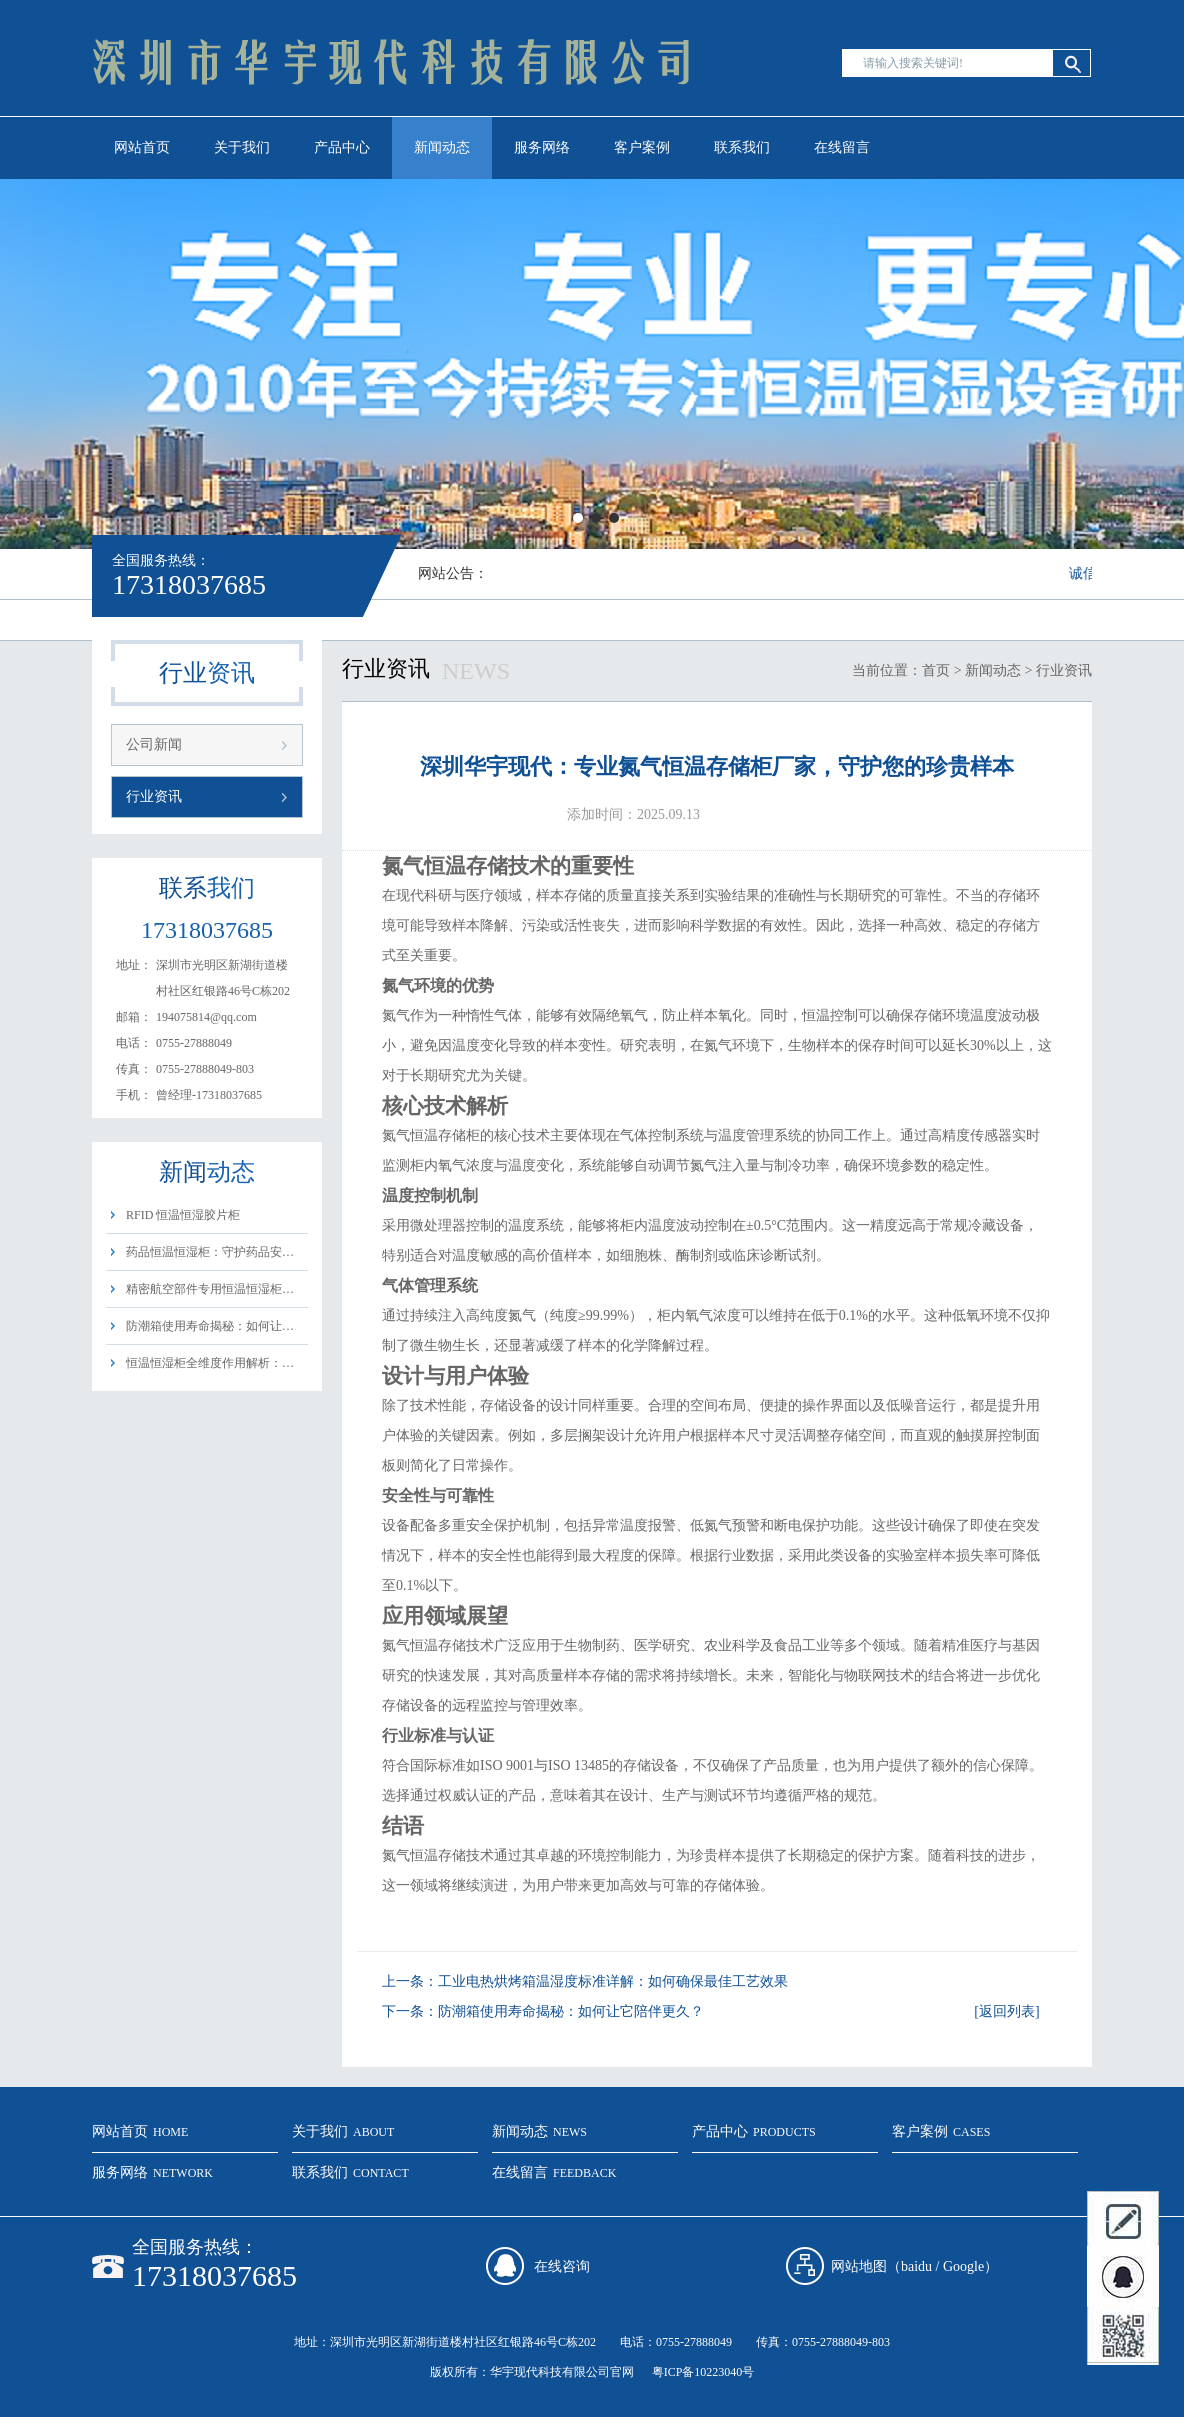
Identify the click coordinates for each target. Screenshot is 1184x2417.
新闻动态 (442, 147)
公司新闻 (154, 744)
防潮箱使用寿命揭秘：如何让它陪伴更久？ (571, 2011)
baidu (916, 2266)
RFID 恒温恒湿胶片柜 (183, 1215)
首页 (936, 670)
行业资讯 (154, 796)
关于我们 (242, 147)
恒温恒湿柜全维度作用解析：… (210, 1363)
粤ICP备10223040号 (703, 2372)
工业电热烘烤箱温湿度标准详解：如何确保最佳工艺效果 (613, 1981)
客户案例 (642, 147)
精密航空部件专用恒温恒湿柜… (210, 1289)
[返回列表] (1006, 2011)
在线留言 (842, 147)
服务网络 (542, 147)
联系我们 (742, 147)
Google (963, 2266)
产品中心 (342, 147)
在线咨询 (562, 2266)
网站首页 (142, 147)
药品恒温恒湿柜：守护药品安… (210, 1252)
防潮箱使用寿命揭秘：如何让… (210, 1326)
